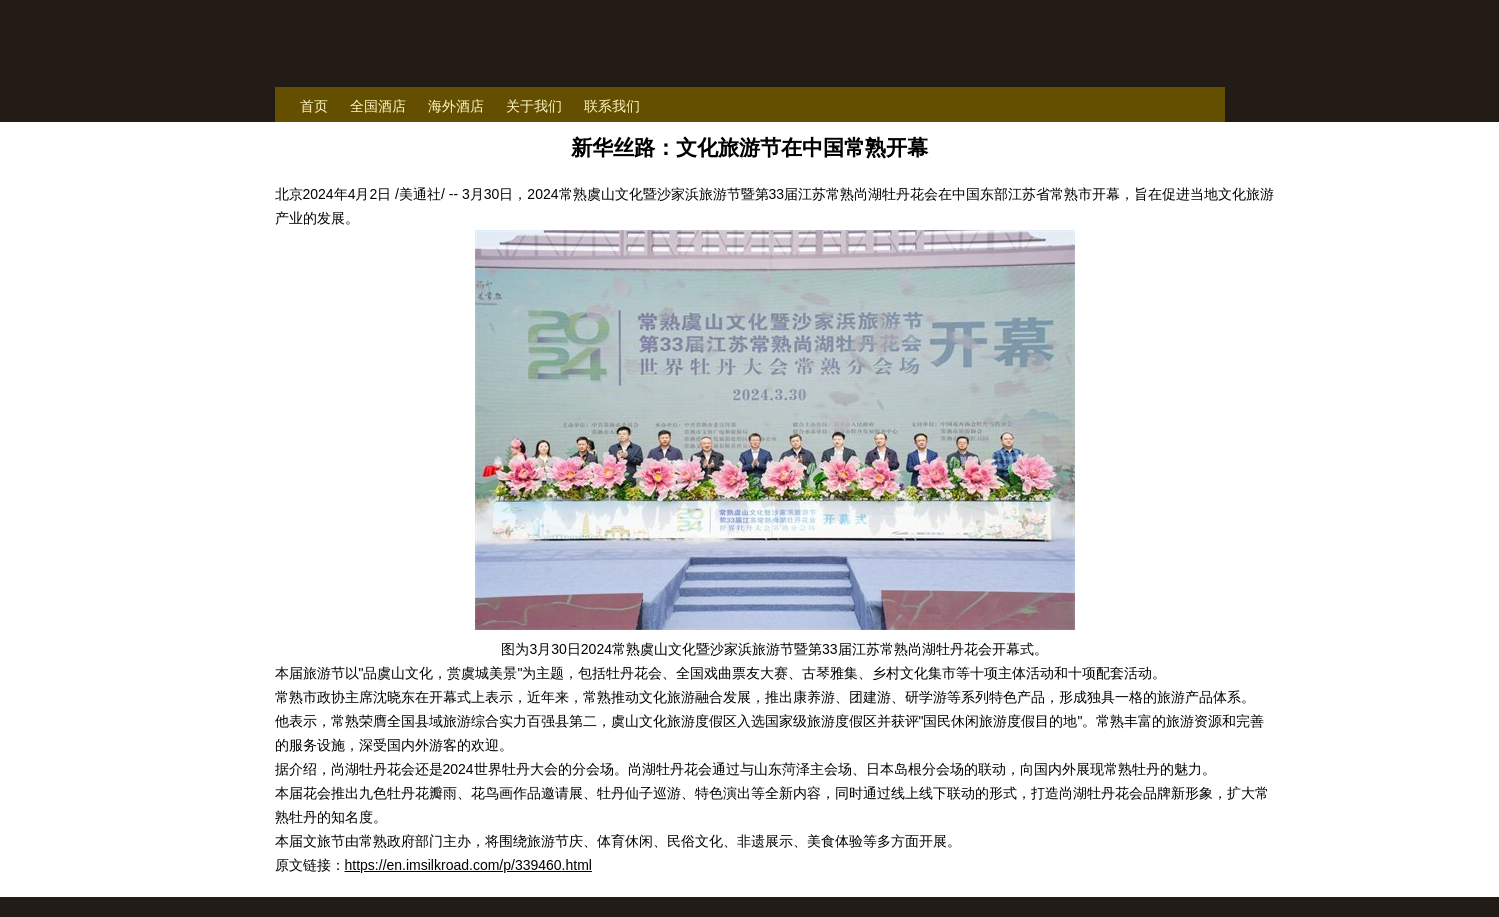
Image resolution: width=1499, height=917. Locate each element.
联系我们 (612, 106)
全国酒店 (378, 106)
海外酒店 (456, 106)
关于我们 (534, 106)
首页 (314, 106)
